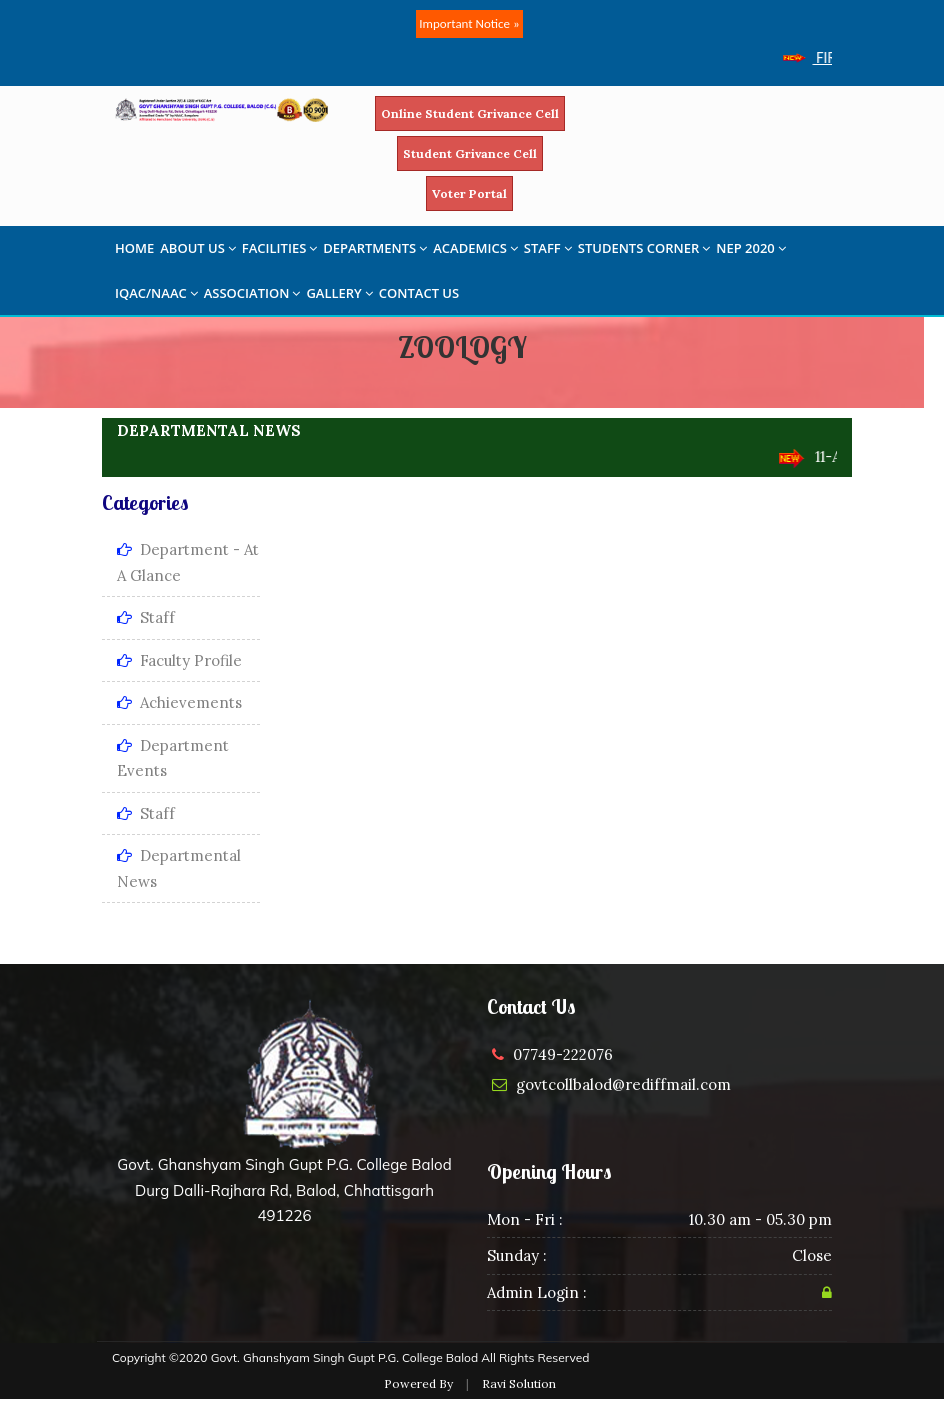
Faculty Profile (179, 660)
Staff (146, 617)
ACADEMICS (475, 248)
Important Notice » (469, 23)
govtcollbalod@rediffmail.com (623, 1084)
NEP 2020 (751, 248)
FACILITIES (279, 248)
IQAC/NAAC (156, 293)
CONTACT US (419, 293)
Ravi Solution (519, 1383)
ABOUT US (198, 248)
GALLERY (339, 293)
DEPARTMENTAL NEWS (209, 430)
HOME (134, 248)
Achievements (179, 702)
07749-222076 (563, 1054)
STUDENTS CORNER (644, 248)
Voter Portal (469, 193)
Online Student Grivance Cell (470, 113)
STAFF (548, 248)
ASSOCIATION (252, 293)
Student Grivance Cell (470, 153)
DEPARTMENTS (375, 248)
